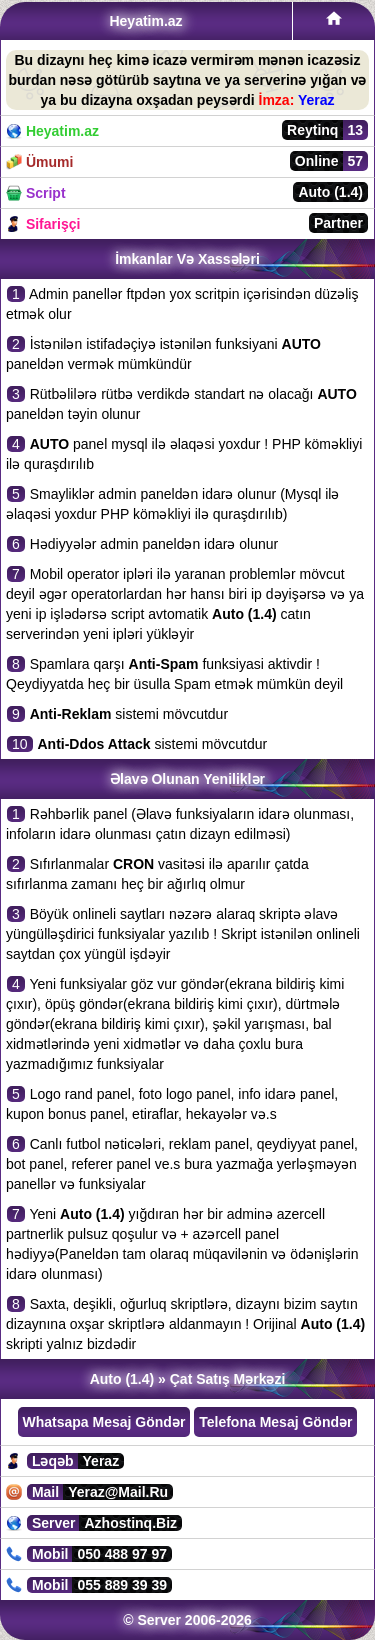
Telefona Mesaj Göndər (275, 1422)
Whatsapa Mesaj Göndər (104, 1422)
